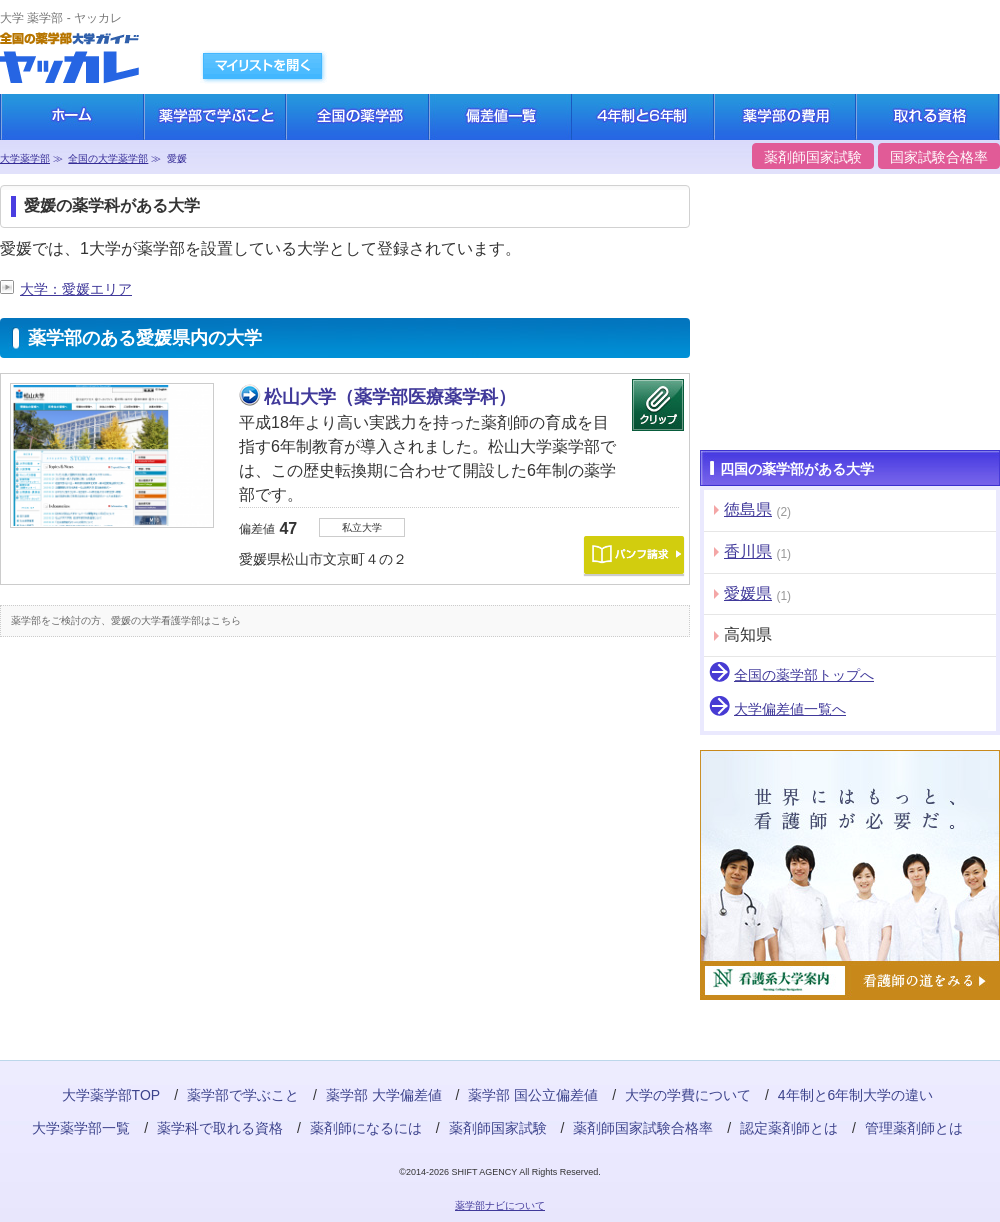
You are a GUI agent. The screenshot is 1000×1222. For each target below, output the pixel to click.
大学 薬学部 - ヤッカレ (61, 18)
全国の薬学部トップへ (804, 675)
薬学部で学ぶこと (243, 1095)
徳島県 (748, 509)
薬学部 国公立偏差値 (533, 1095)
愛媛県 (748, 593)
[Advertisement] (150, 802)
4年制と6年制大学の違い (856, 1095)
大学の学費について (688, 1095)
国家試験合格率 (939, 157)
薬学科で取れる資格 (220, 1128)
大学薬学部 (25, 158)
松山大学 (390, 397)
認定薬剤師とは (789, 1128)
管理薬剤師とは (914, 1128)
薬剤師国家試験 (813, 157)
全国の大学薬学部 (108, 158)
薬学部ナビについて (500, 1205)
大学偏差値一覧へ (790, 709)
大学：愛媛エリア (76, 289)
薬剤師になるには (366, 1128)
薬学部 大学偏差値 (384, 1095)
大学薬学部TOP (111, 1095)
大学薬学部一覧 (81, 1128)
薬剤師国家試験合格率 (643, 1128)
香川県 (748, 551)
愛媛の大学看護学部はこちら (176, 620)
